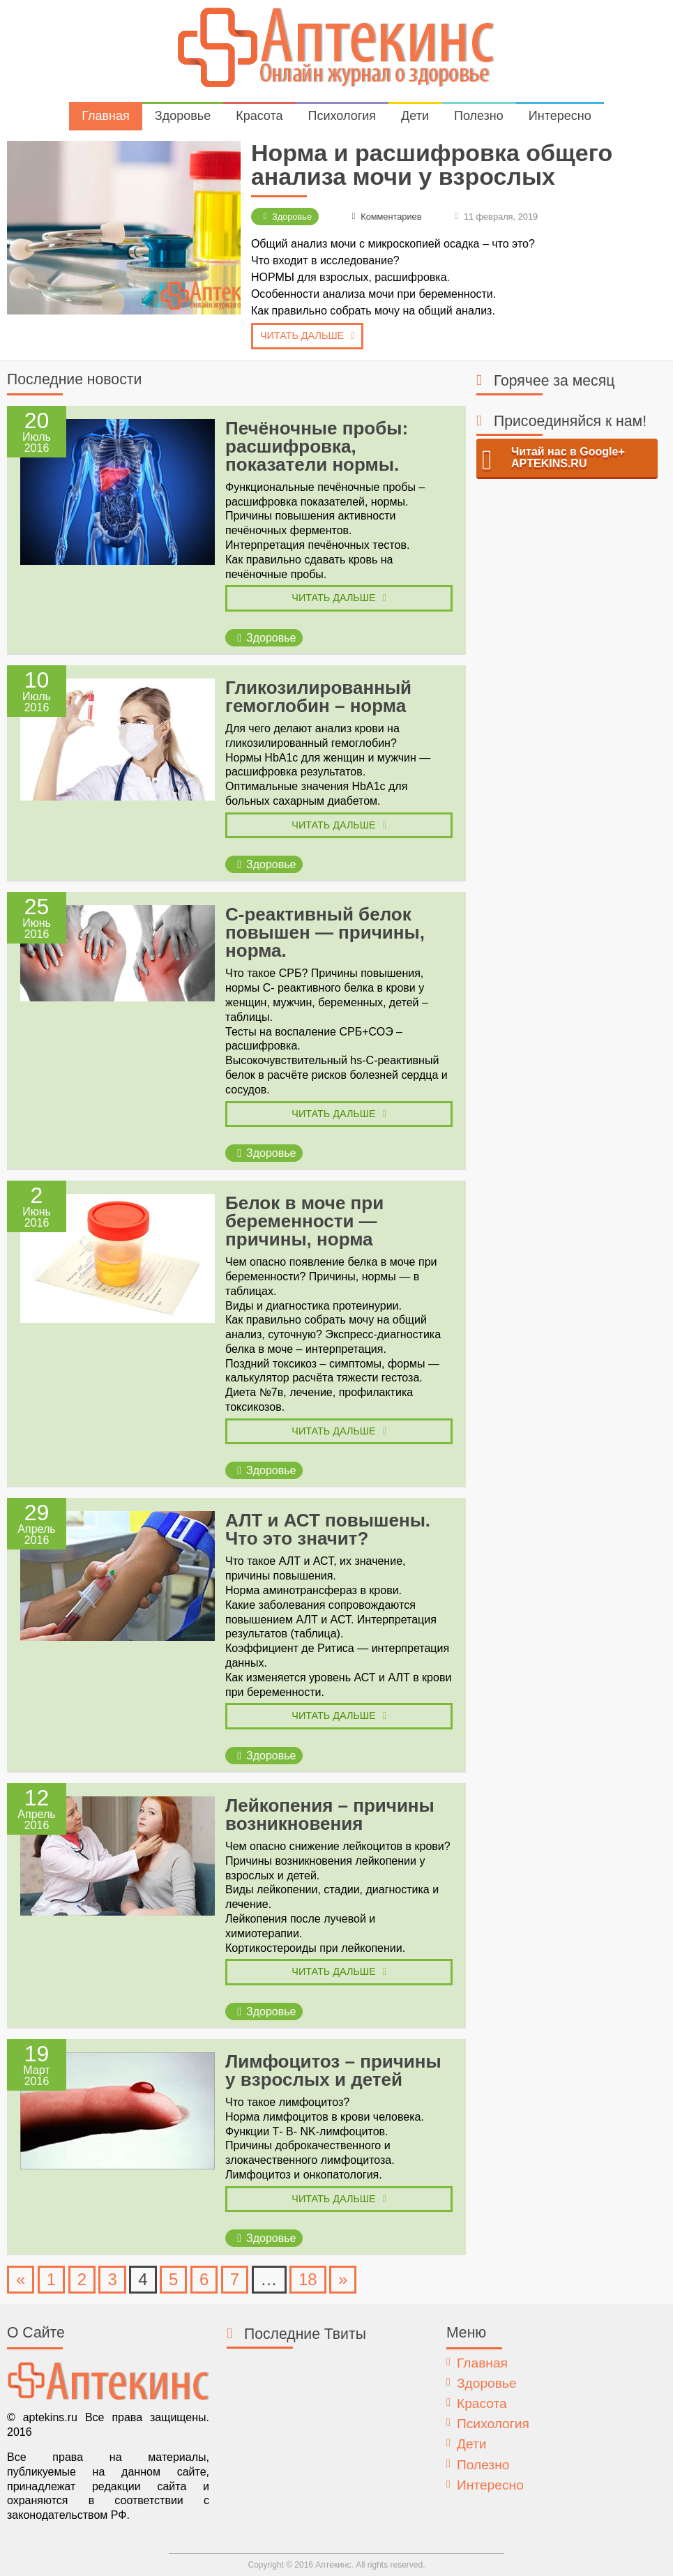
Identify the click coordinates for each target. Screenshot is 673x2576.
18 (307, 2279)
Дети (415, 116)
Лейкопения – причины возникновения (329, 1814)
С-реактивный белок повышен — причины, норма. (325, 932)
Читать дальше (302, 335)
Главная (106, 116)
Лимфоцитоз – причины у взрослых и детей (333, 2070)
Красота (259, 116)
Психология (342, 116)
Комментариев (391, 216)
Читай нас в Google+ (568, 458)
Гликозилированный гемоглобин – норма (318, 696)
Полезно (479, 116)
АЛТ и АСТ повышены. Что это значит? (327, 1529)
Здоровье (183, 116)
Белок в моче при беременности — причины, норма (304, 1221)
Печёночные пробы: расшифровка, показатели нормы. (316, 446)
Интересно (560, 116)
